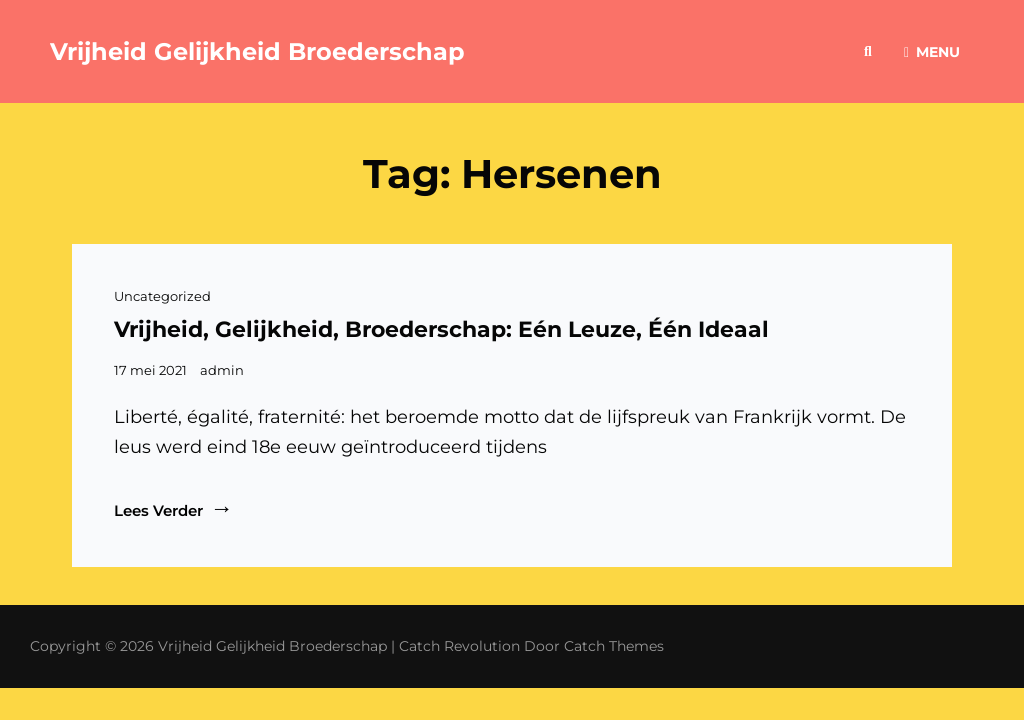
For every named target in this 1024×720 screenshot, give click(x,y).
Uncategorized (162, 296)
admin (222, 370)
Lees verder (173, 509)
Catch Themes (614, 646)
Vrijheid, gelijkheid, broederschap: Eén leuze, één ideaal (441, 329)
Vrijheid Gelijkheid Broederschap (257, 51)
